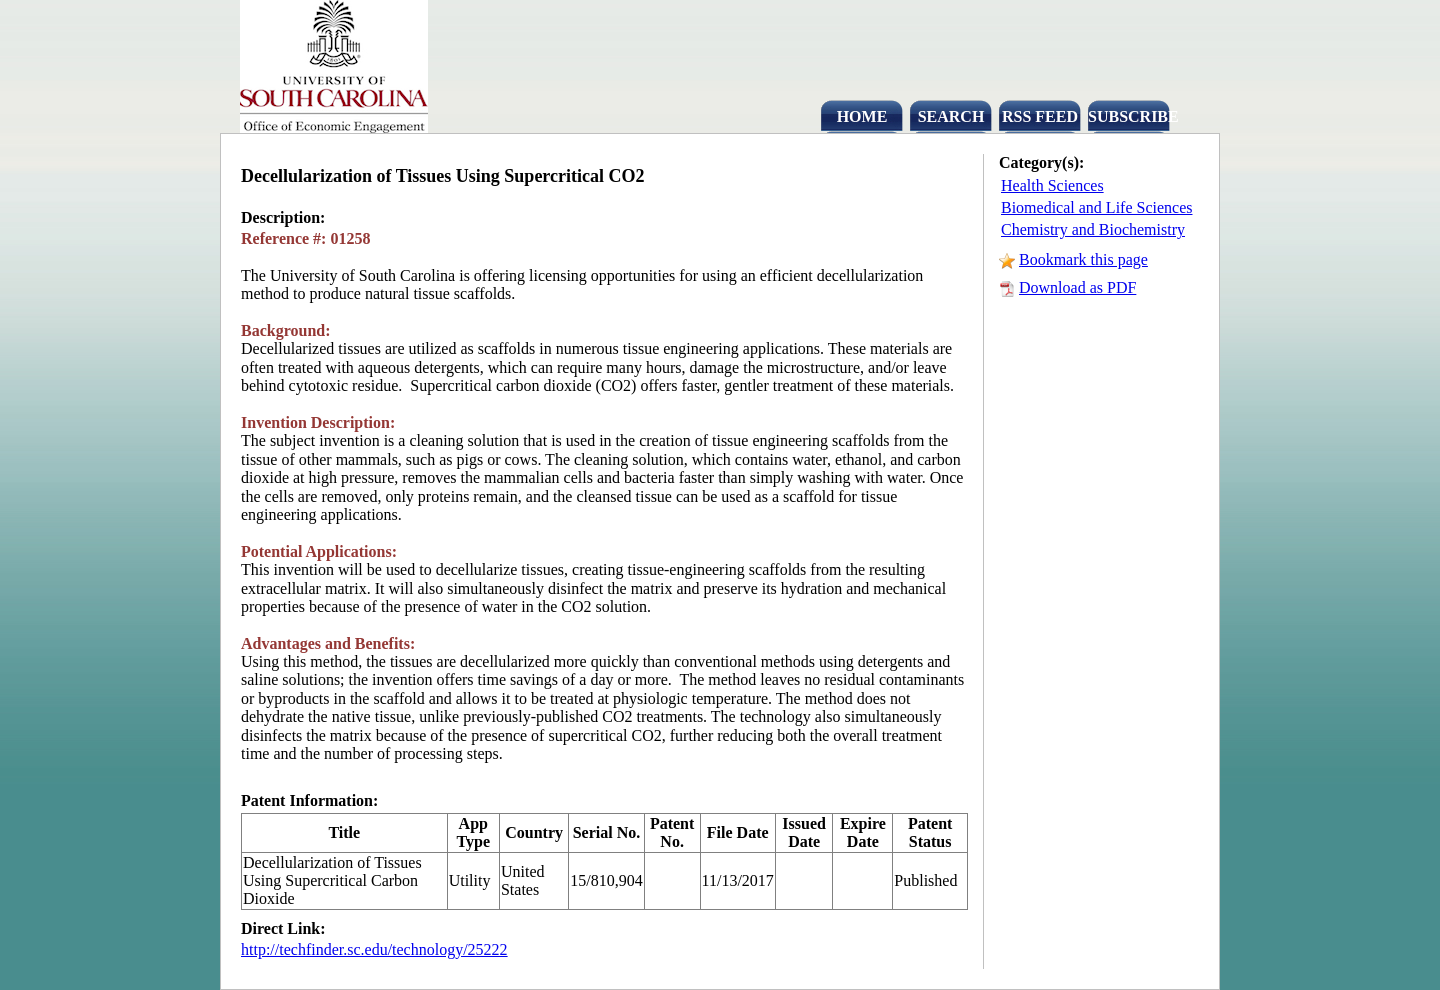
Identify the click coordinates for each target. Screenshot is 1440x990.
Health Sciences (1052, 185)
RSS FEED (1040, 116)
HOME (862, 116)
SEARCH (951, 116)
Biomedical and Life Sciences (1096, 207)
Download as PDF (1077, 287)
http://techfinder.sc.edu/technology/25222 (374, 949)
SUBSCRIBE (1129, 116)
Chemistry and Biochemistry (1093, 229)
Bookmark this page (1083, 259)
